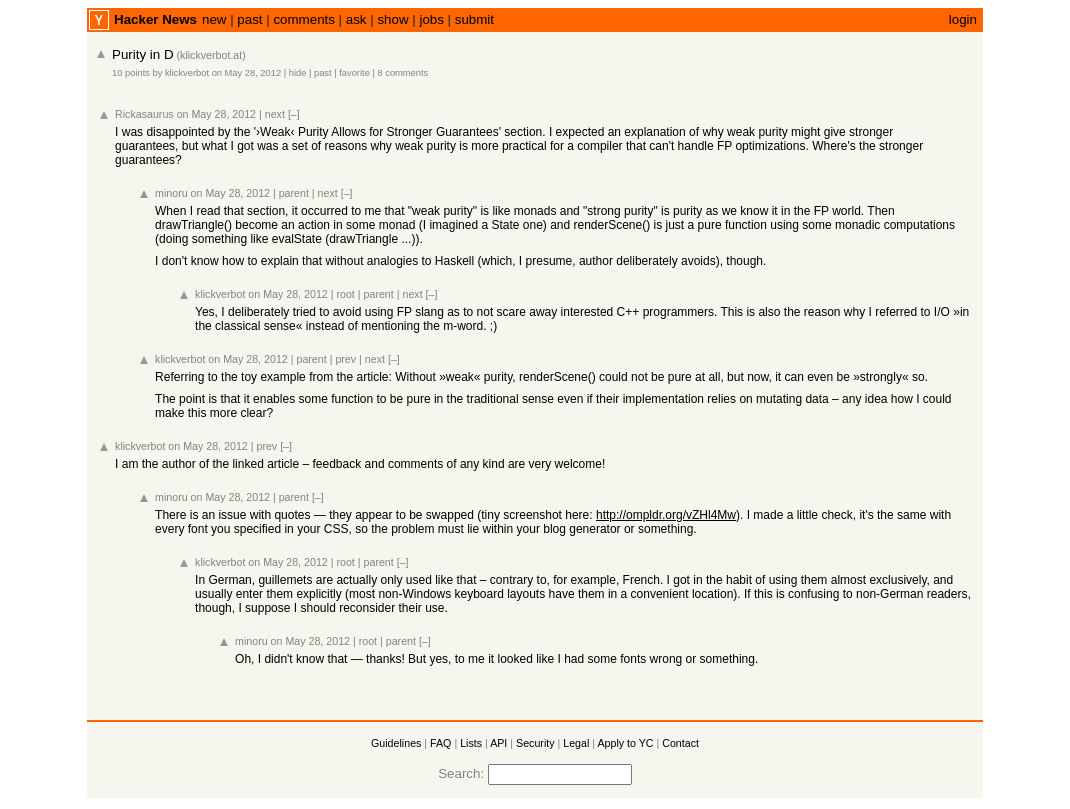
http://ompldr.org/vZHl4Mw (666, 515)
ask (356, 19)
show (392, 19)
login (963, 19)
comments (303, 19)
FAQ (440, 743)
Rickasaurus (144, 114)
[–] (294, 114)
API (498, 743)
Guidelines (396, 743)
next (275, 114)
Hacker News (155, 19)
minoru (171, 193)
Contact (680, 743)
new (214, 19)
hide (298, 73)
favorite (354, 73)
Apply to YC (625, 743)
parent (294, 193)
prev (345, 359)
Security (535, 743)
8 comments (402, 73)
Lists (471, 743)
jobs (431, 19)
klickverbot (187, 73)
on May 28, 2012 (247, 73)
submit (474, 19)
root (345, 294)
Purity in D (142, 54)
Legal (576, 743)
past (249, 19)
